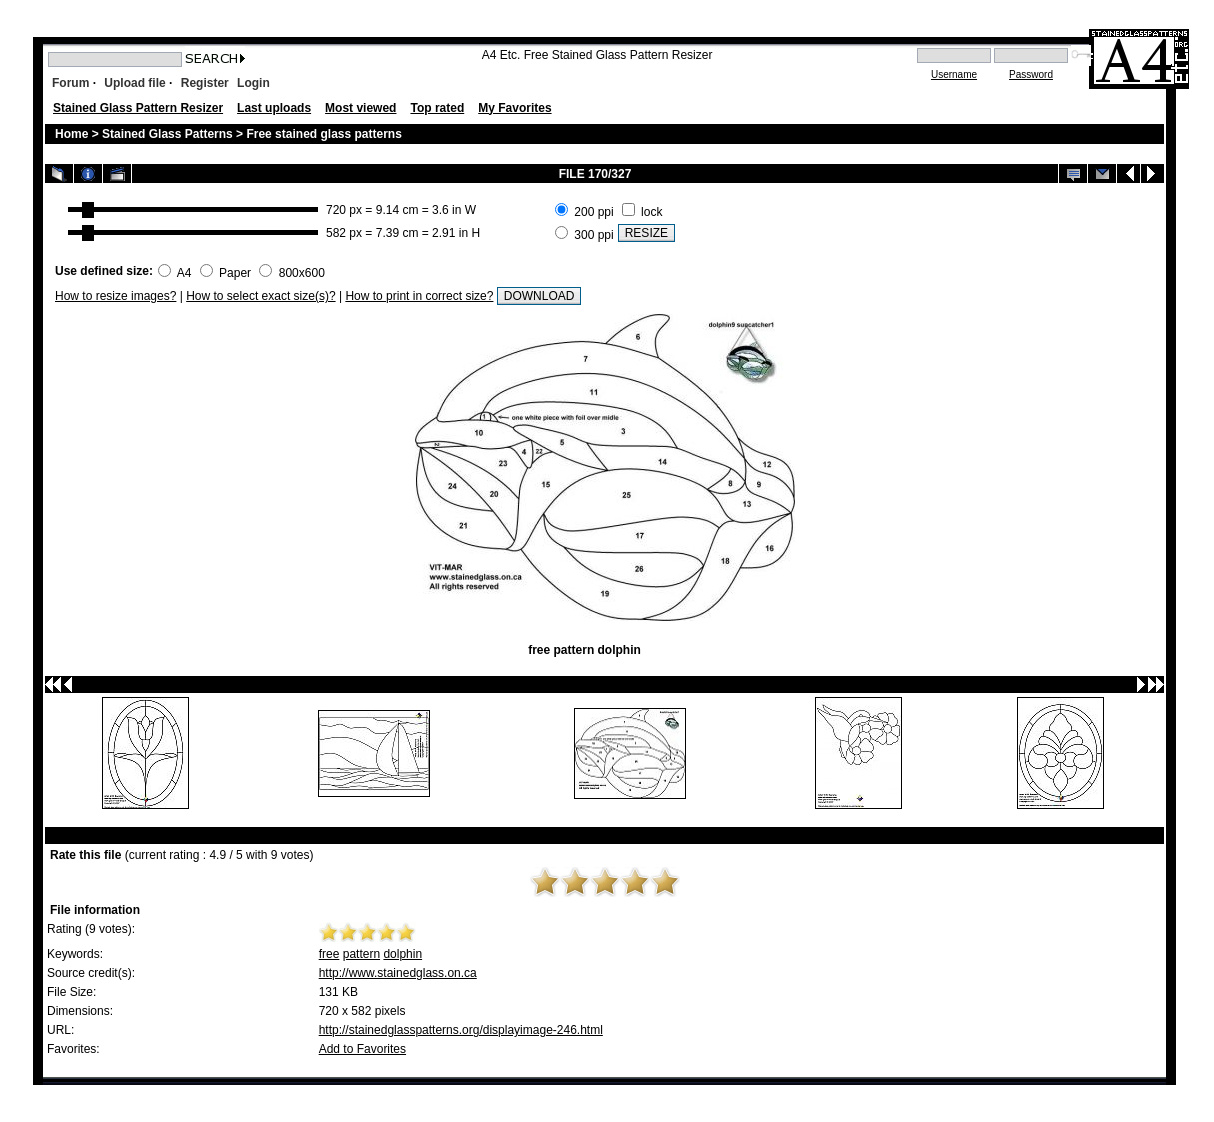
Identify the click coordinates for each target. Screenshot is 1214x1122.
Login (253, 83)
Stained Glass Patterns (169, 134)
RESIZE (646, 233)
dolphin (402, 954)
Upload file (134, 83)
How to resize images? (115, 296)
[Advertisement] (917, 221)
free (329, 954)
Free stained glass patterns (323, 134)
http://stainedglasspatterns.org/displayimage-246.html (461, 1030)
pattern (361, 954)
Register (205, 83)
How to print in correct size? (419, 296)
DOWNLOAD (539, 296)
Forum (70, 83)
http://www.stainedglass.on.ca (398, 973)
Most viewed (360, 108)
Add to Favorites (362, 1049)
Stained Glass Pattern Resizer (138, 108)
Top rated (437, 108)
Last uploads (274, 108)
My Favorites (514, 108)
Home (71, 134)
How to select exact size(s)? (260, 296)
